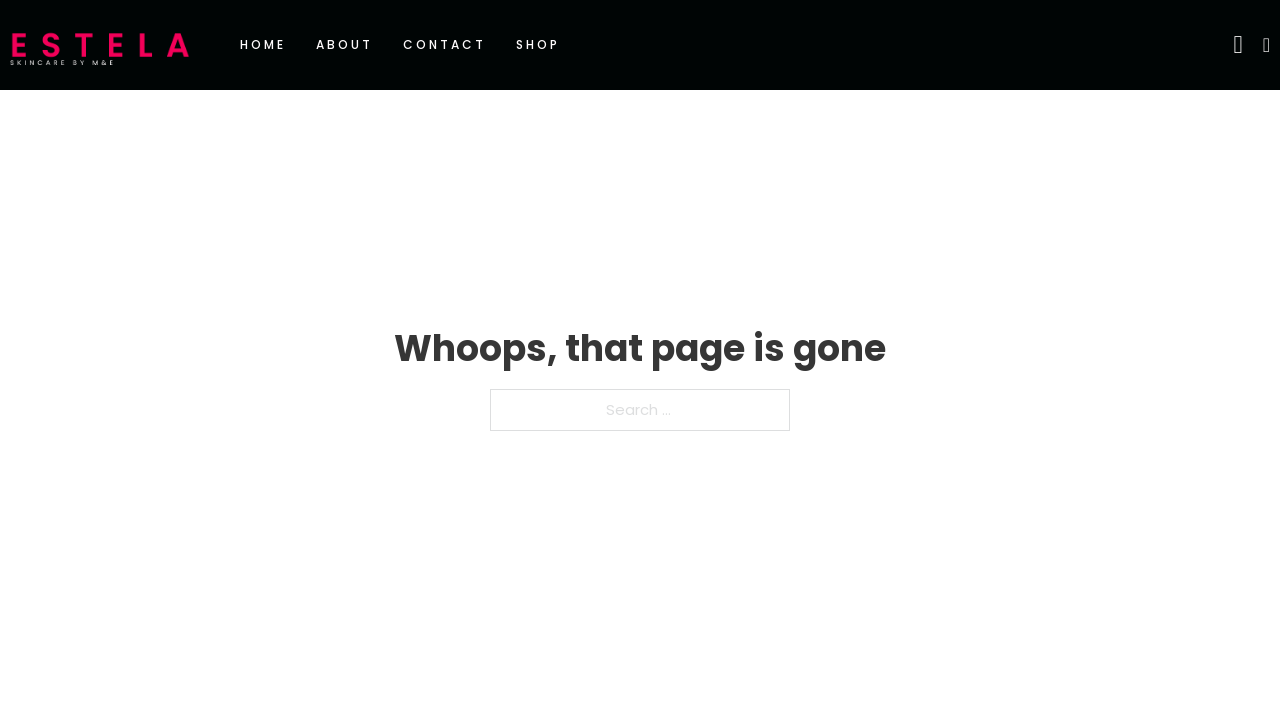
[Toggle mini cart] (1266, 45)
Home (263, 44)
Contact (444, 44)
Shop (538, 44)
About (344, 44)
